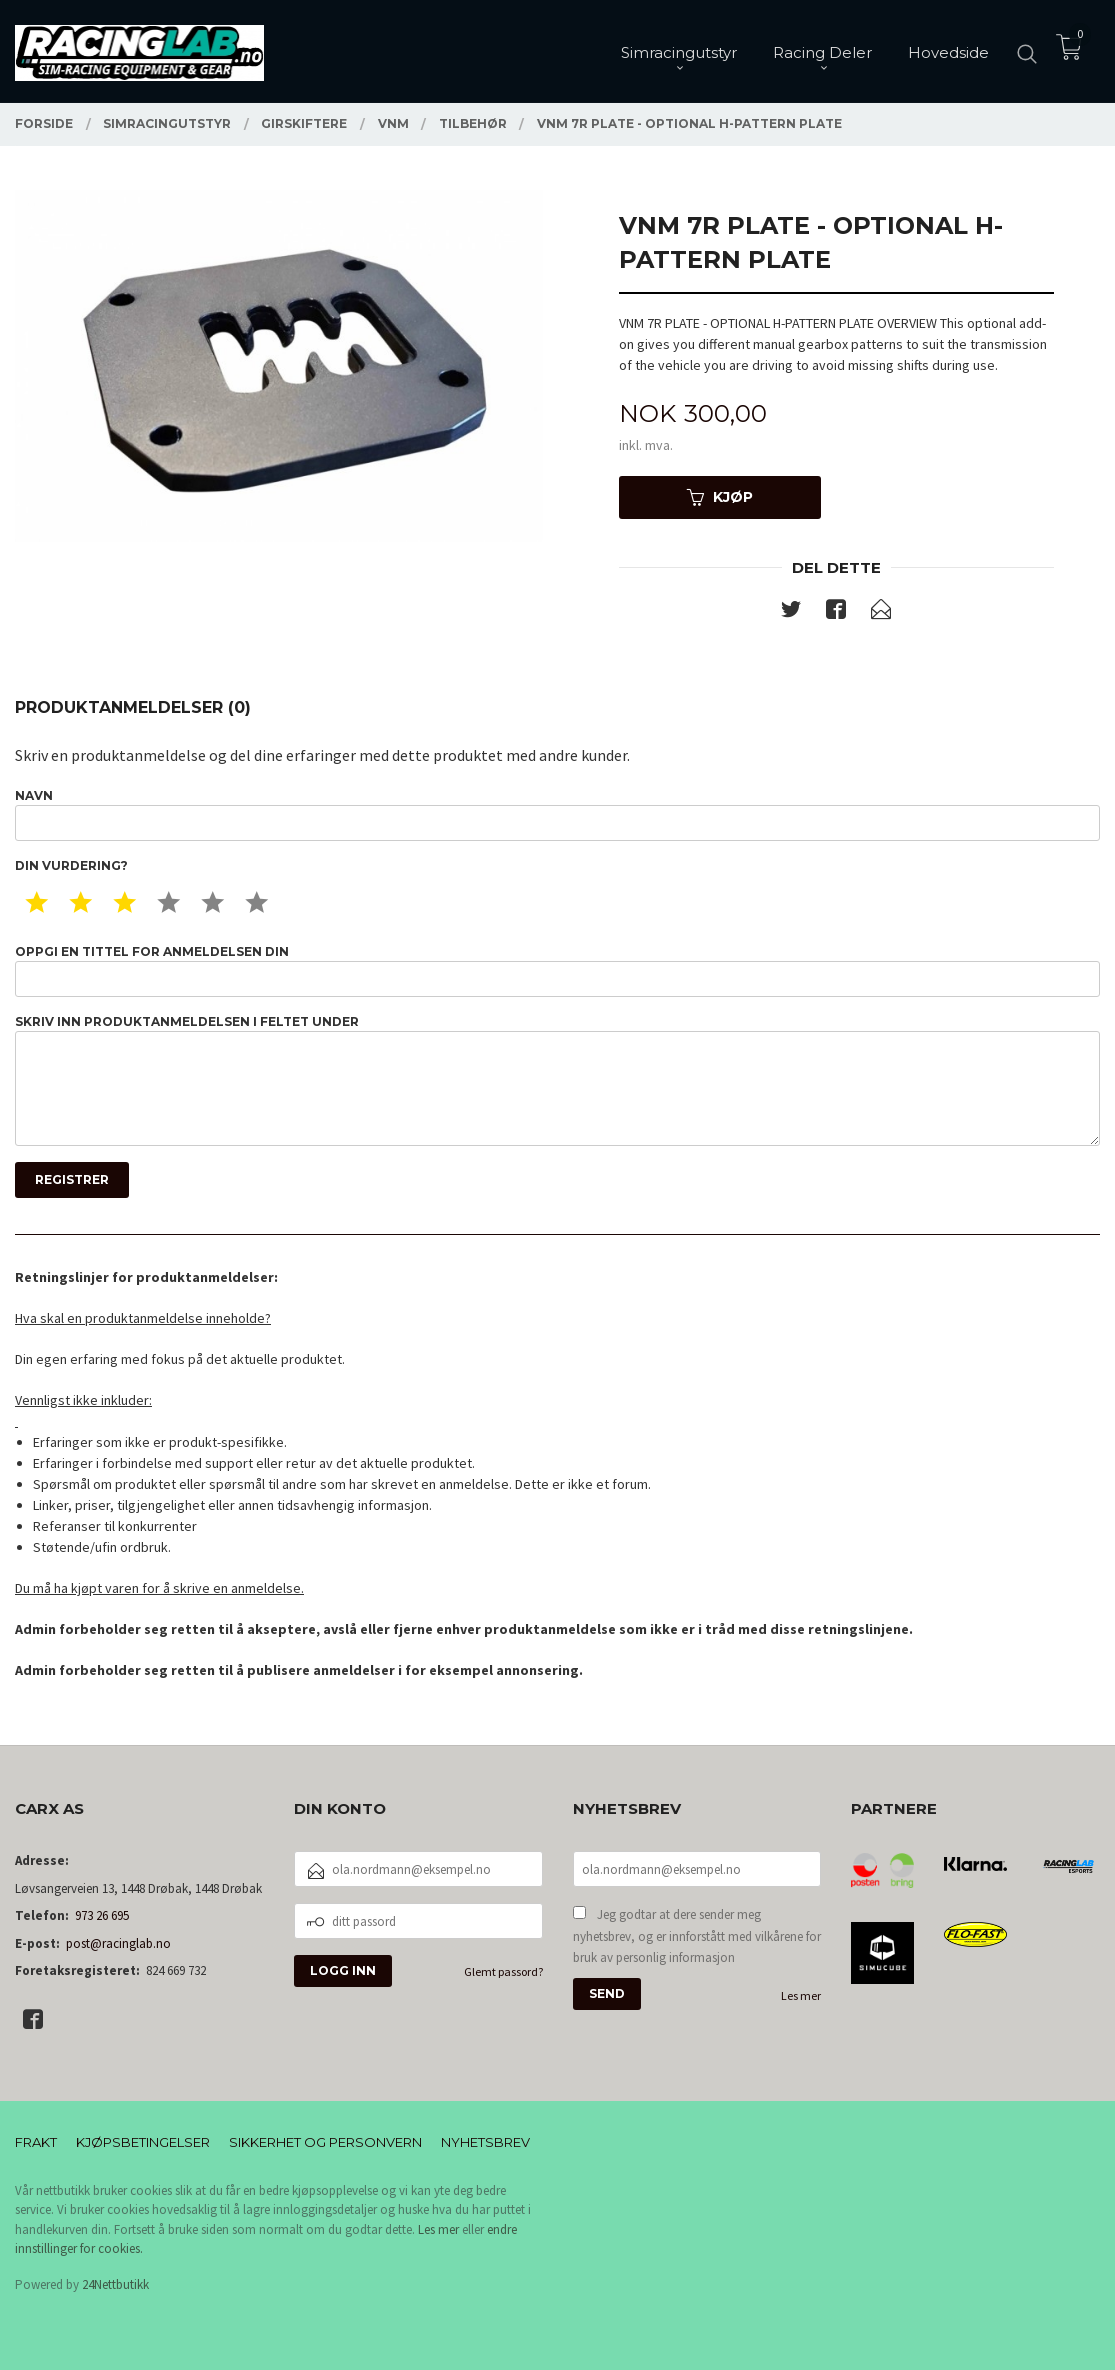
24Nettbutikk (115, 2284)
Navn (557, 814)
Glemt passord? (503, 1971)
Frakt (36, 2142)
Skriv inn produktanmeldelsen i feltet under (557, 1080)
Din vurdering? (71, 865)
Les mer (801, 1995)
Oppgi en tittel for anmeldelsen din (557, 970)
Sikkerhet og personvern (325, 2142)
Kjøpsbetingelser (143, 2142)
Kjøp (720, 497)
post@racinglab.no (118, 1943)
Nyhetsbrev (485, 2142)
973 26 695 (102, 1915)
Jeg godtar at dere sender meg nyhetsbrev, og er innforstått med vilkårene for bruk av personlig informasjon (697, 1936)
